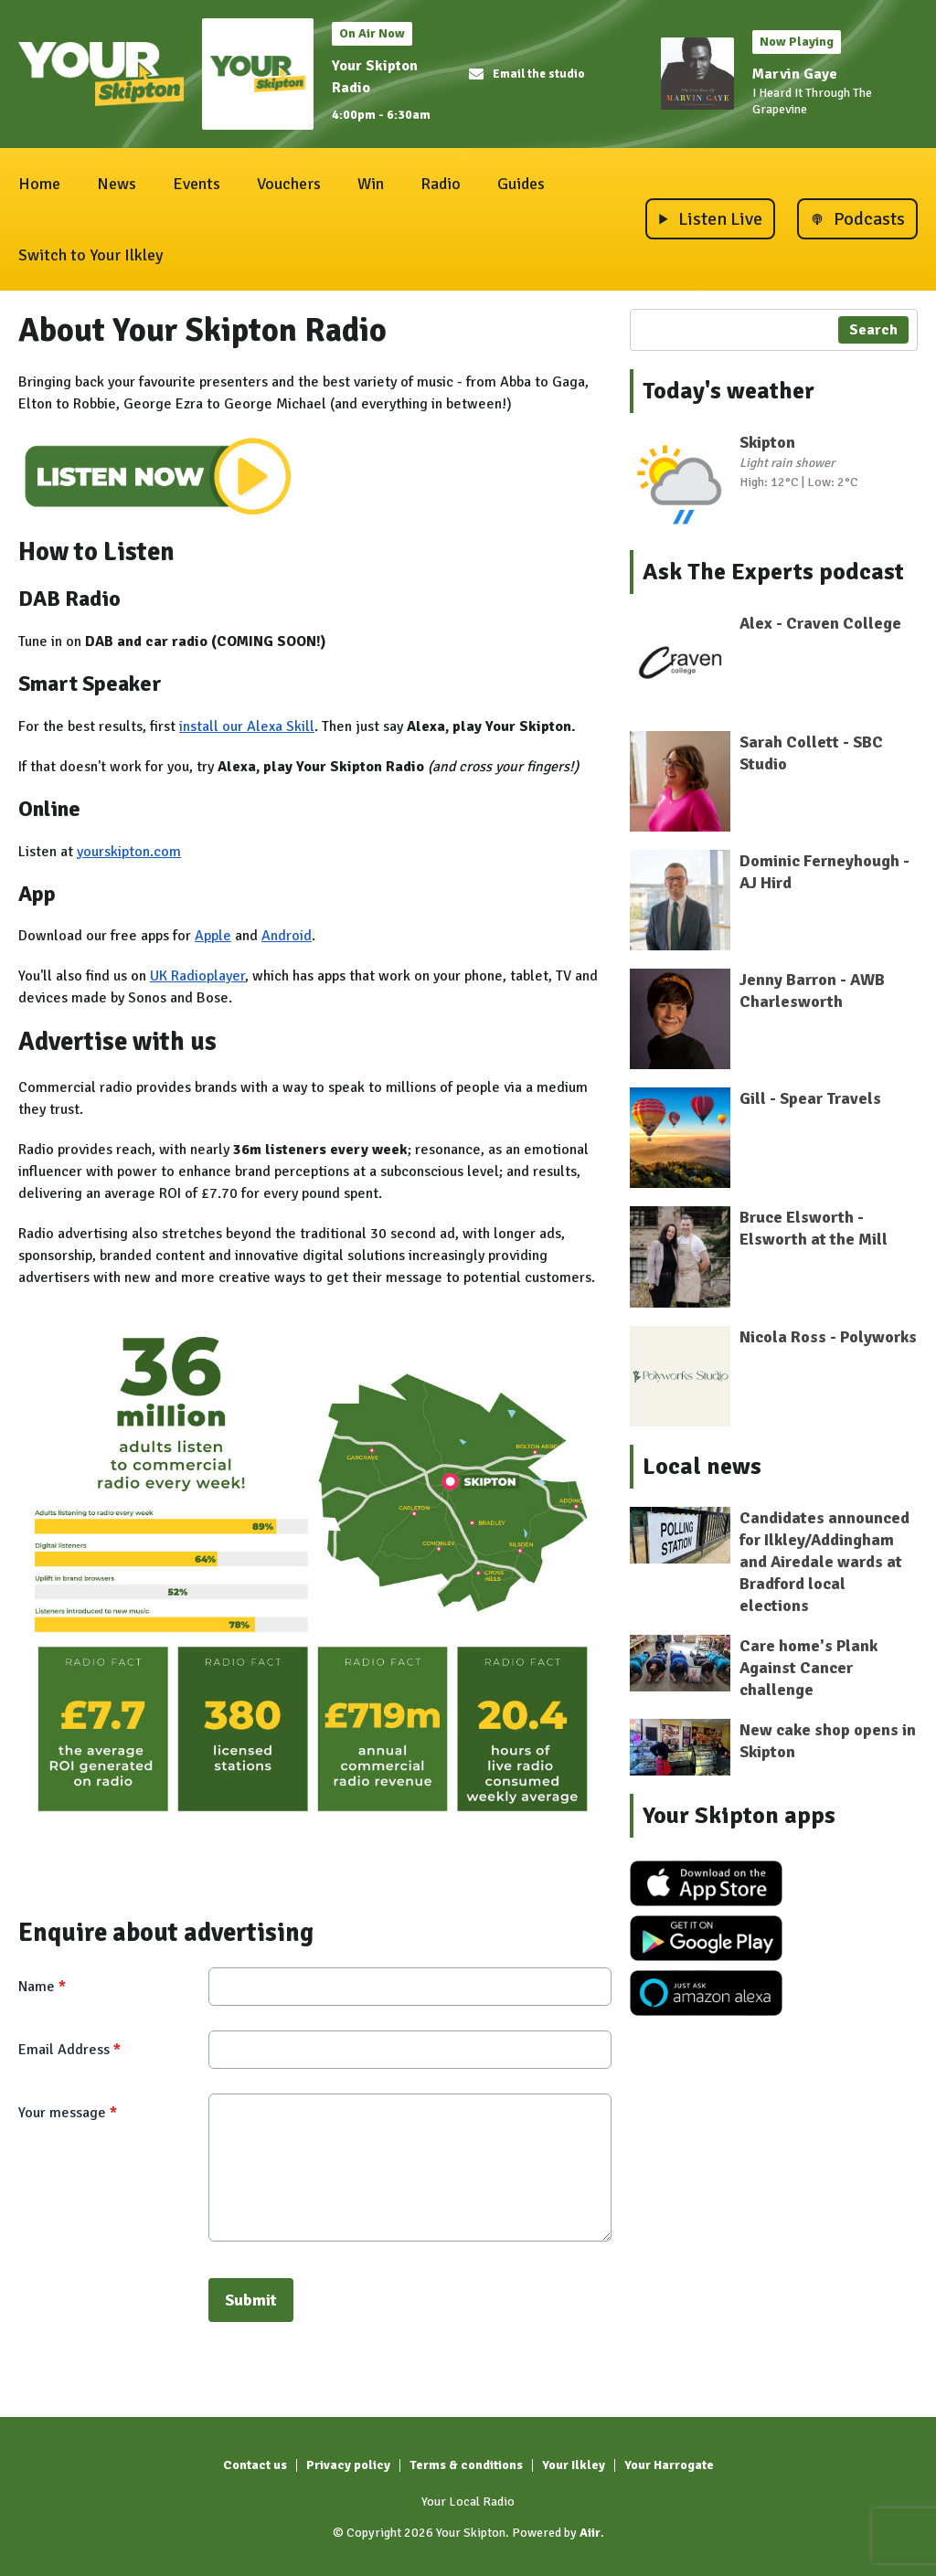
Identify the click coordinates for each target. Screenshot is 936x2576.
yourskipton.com (129, 852)
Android (286, 936)
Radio (440, 184)
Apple (213, 936)
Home (39, 184)
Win (370, 184)
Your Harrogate (669, 2465)
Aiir (590, 2532)
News (116, 184)
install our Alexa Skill (246, 726)
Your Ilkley (573, 2465)
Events (196, 184)
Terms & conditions (466, 2465)
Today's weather (728, 391)
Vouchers (289, 184)
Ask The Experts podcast (773, 572)
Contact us (255, 2465)
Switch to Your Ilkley (90, 255)
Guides (521, 184)
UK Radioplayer (197, 976)
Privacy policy (348, 2465)
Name (42, 1986)
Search (873, 330)
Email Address (69, 2050)
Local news (702, 1466)
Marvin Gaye (794, 74)
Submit (251, 2300)
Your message (67, 2113)
